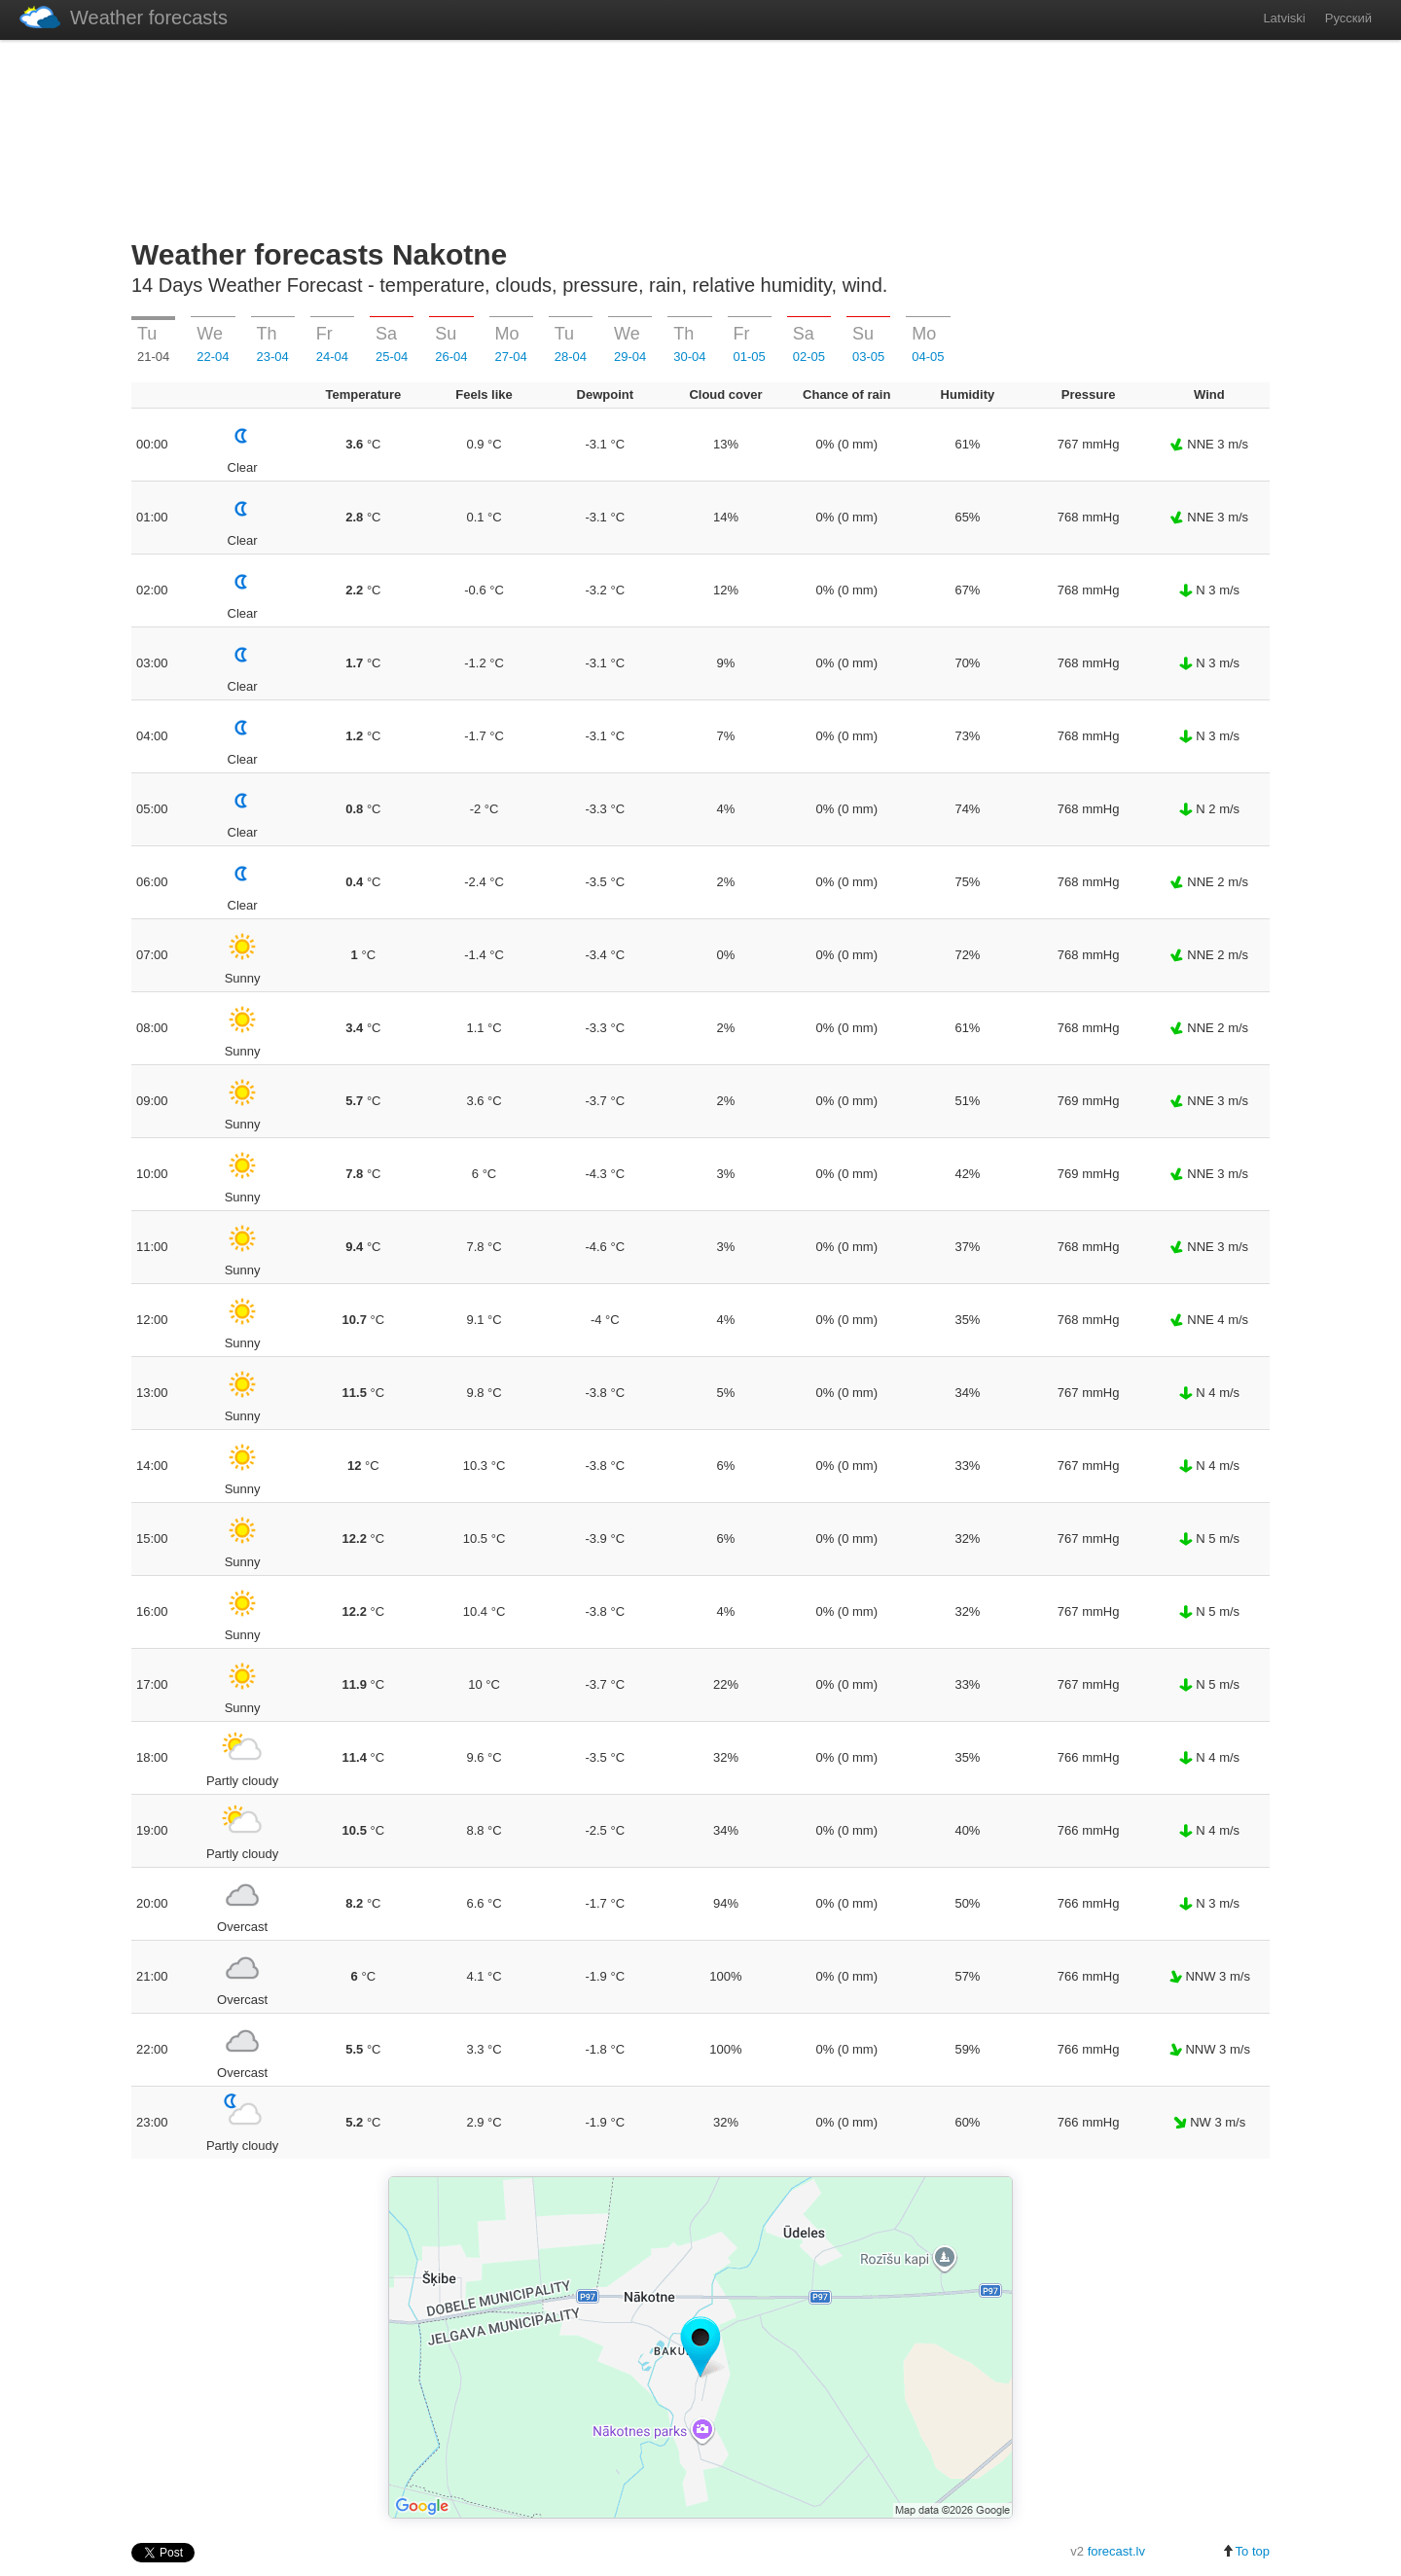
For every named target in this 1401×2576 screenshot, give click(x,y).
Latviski (1284, 18)
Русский (1348, 18)
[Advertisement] (700, 135)
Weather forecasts (123, 17)
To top (1246, 2551)
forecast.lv (1116, 2551)
